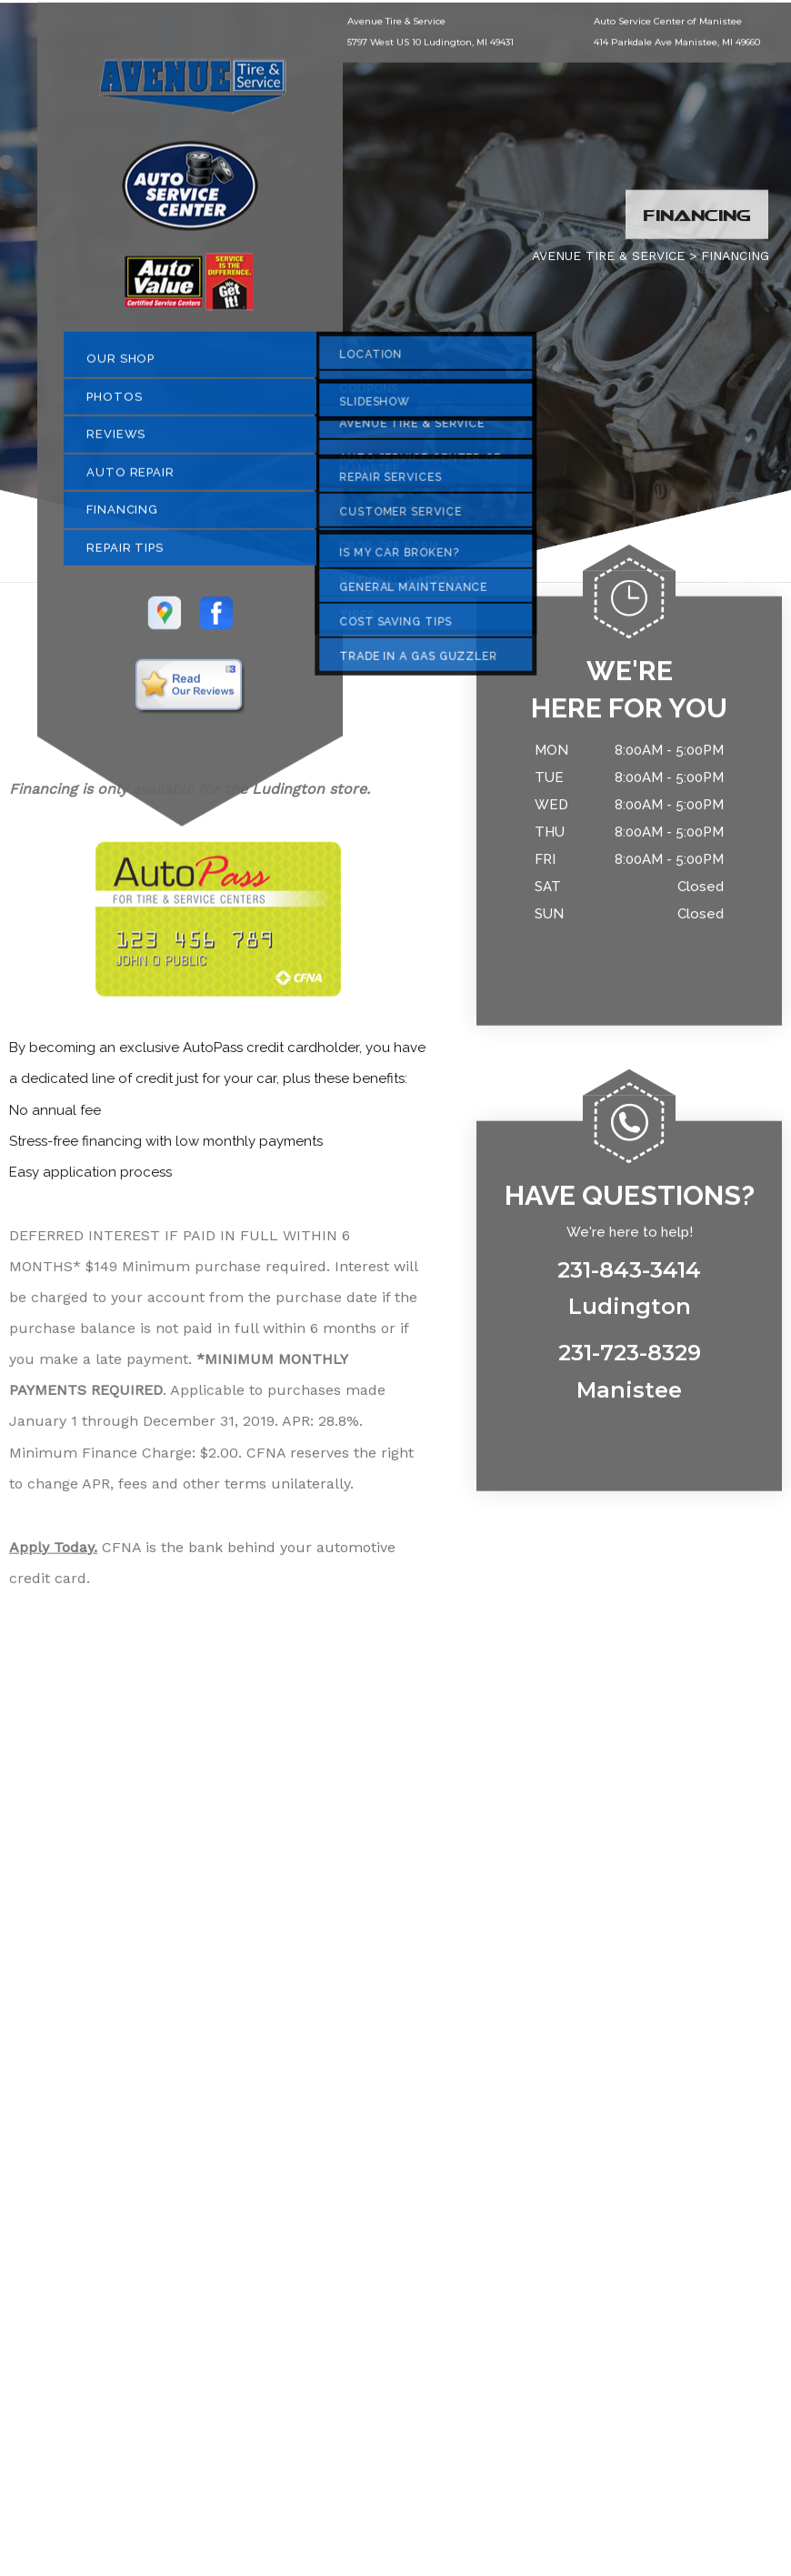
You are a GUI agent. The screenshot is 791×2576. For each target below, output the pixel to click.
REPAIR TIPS (125, 553)
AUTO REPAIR (130, 478)
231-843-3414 (629, 1276)
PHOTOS (114, 402)
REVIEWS (115, 440)
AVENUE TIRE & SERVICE (608, 262)
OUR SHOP (120, 365)
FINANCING (122, 516)
